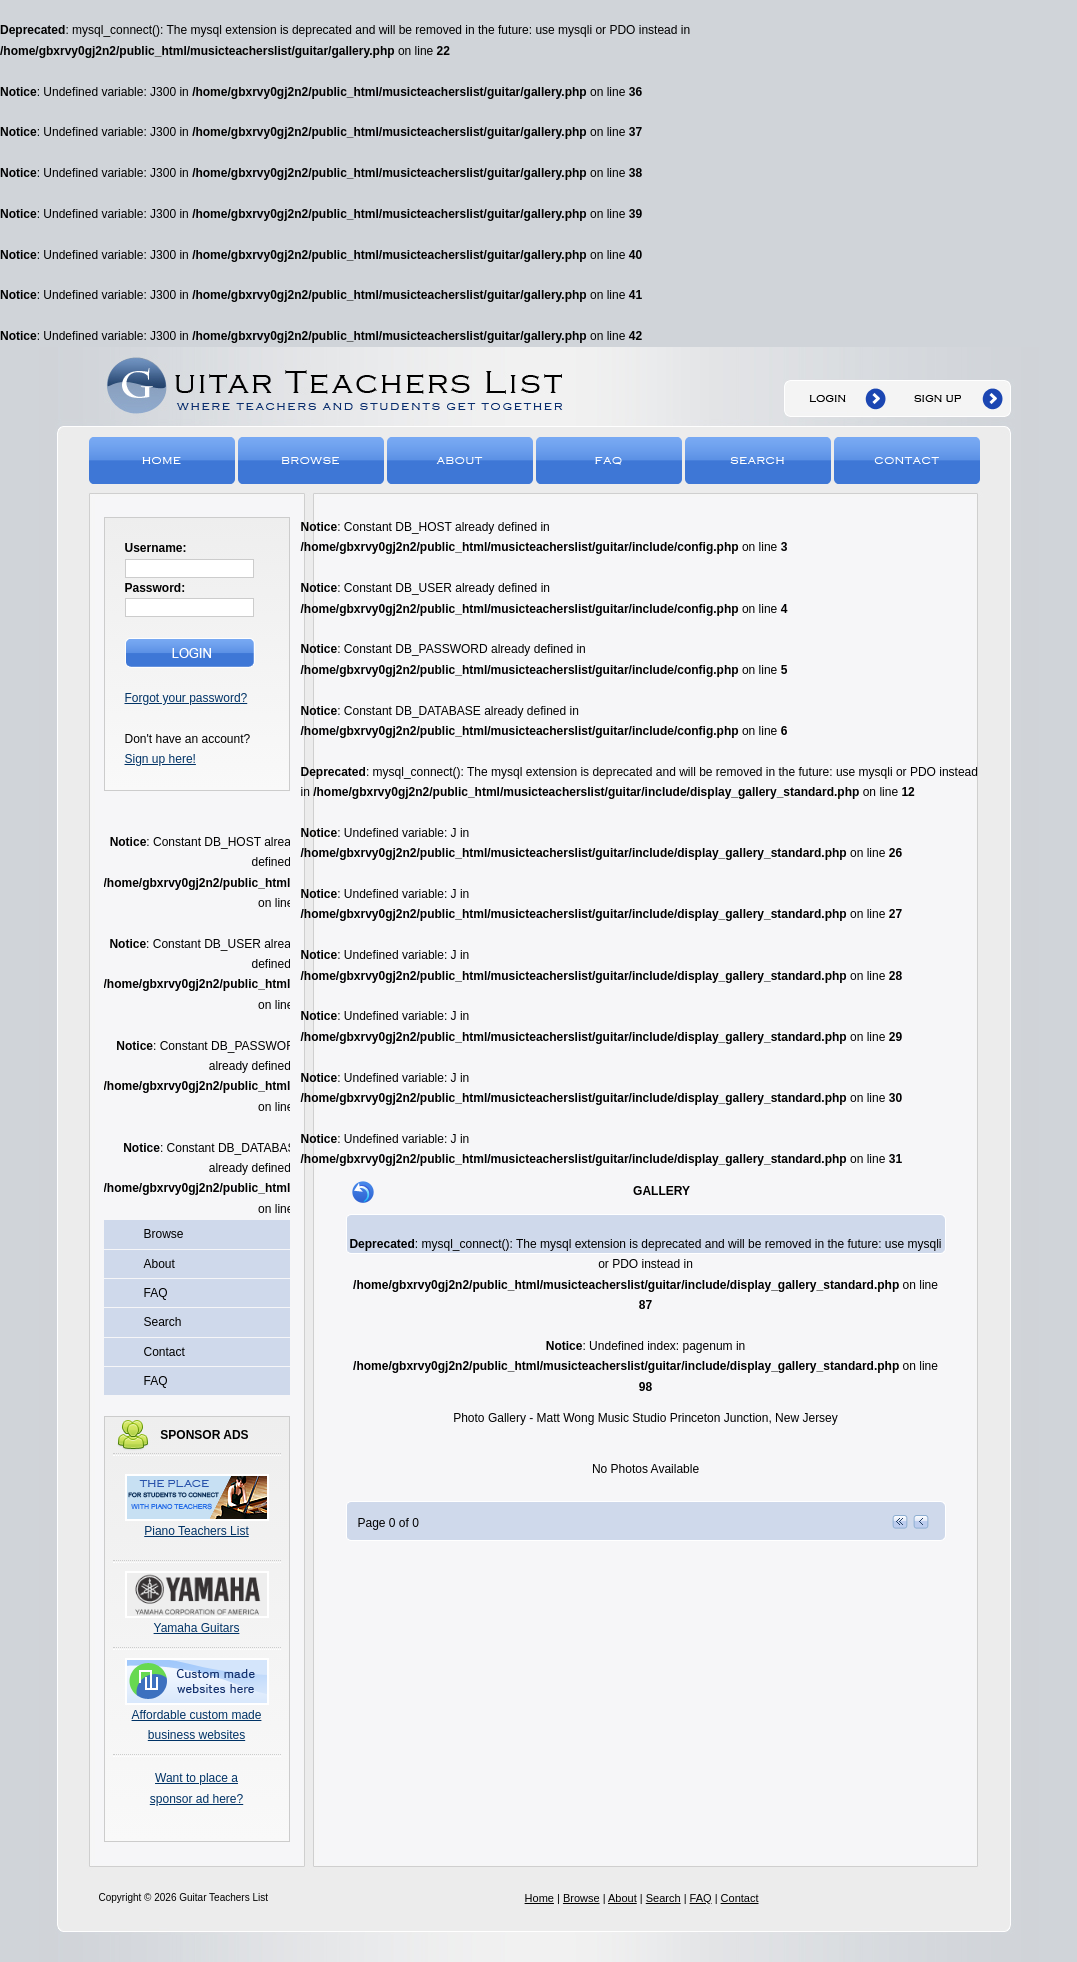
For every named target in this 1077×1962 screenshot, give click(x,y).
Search (759, 459)
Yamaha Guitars (197, 1628)
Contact (908, 459)
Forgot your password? (186, 698)
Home (163, 459)
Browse (312, 459)
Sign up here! (160, 759)
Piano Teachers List (196, 1531)
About (461, 459)
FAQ (610, 459)
